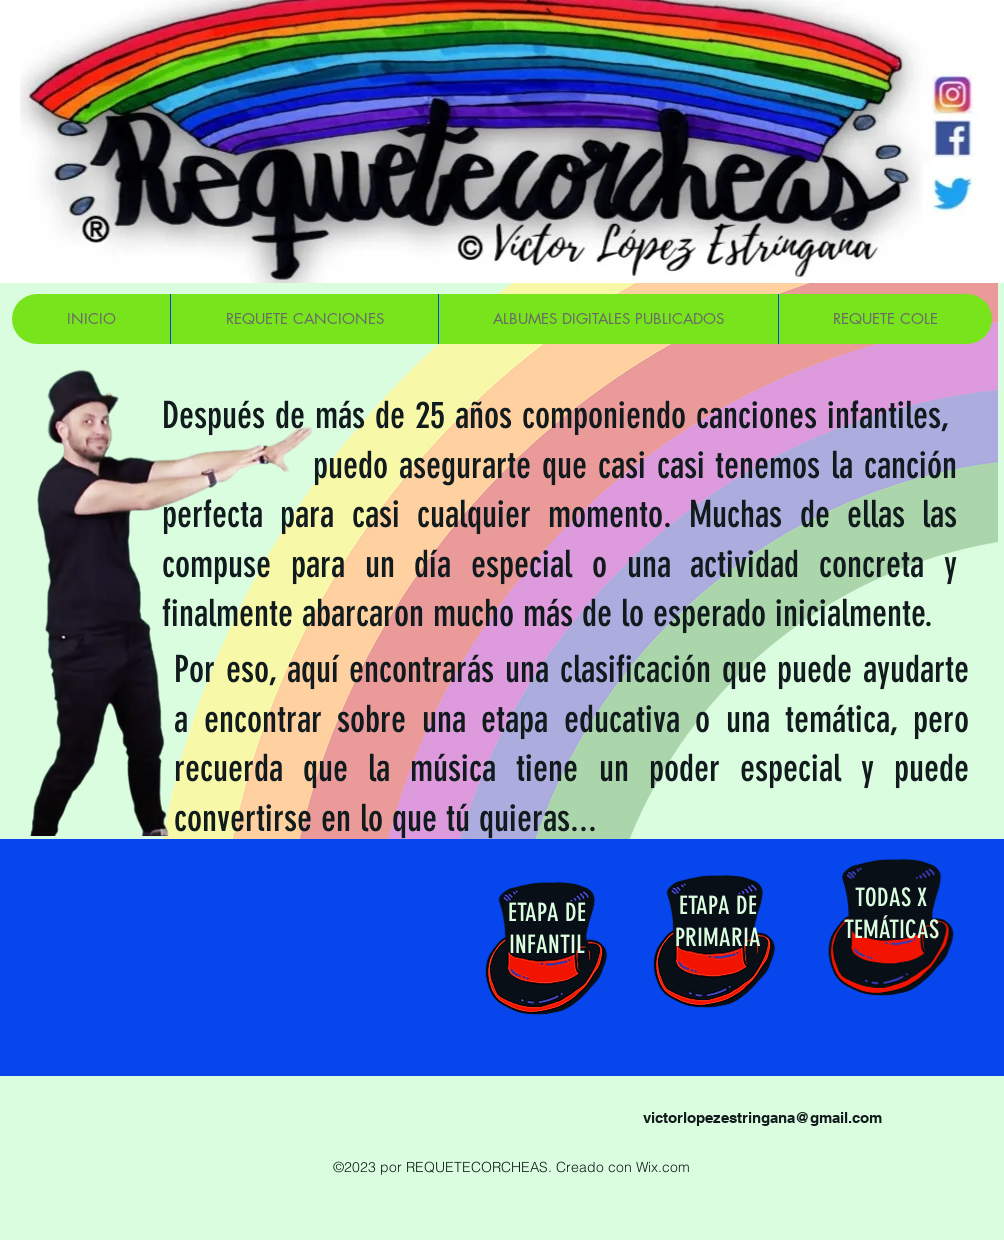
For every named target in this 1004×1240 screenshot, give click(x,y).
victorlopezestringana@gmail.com (762, 1117)
